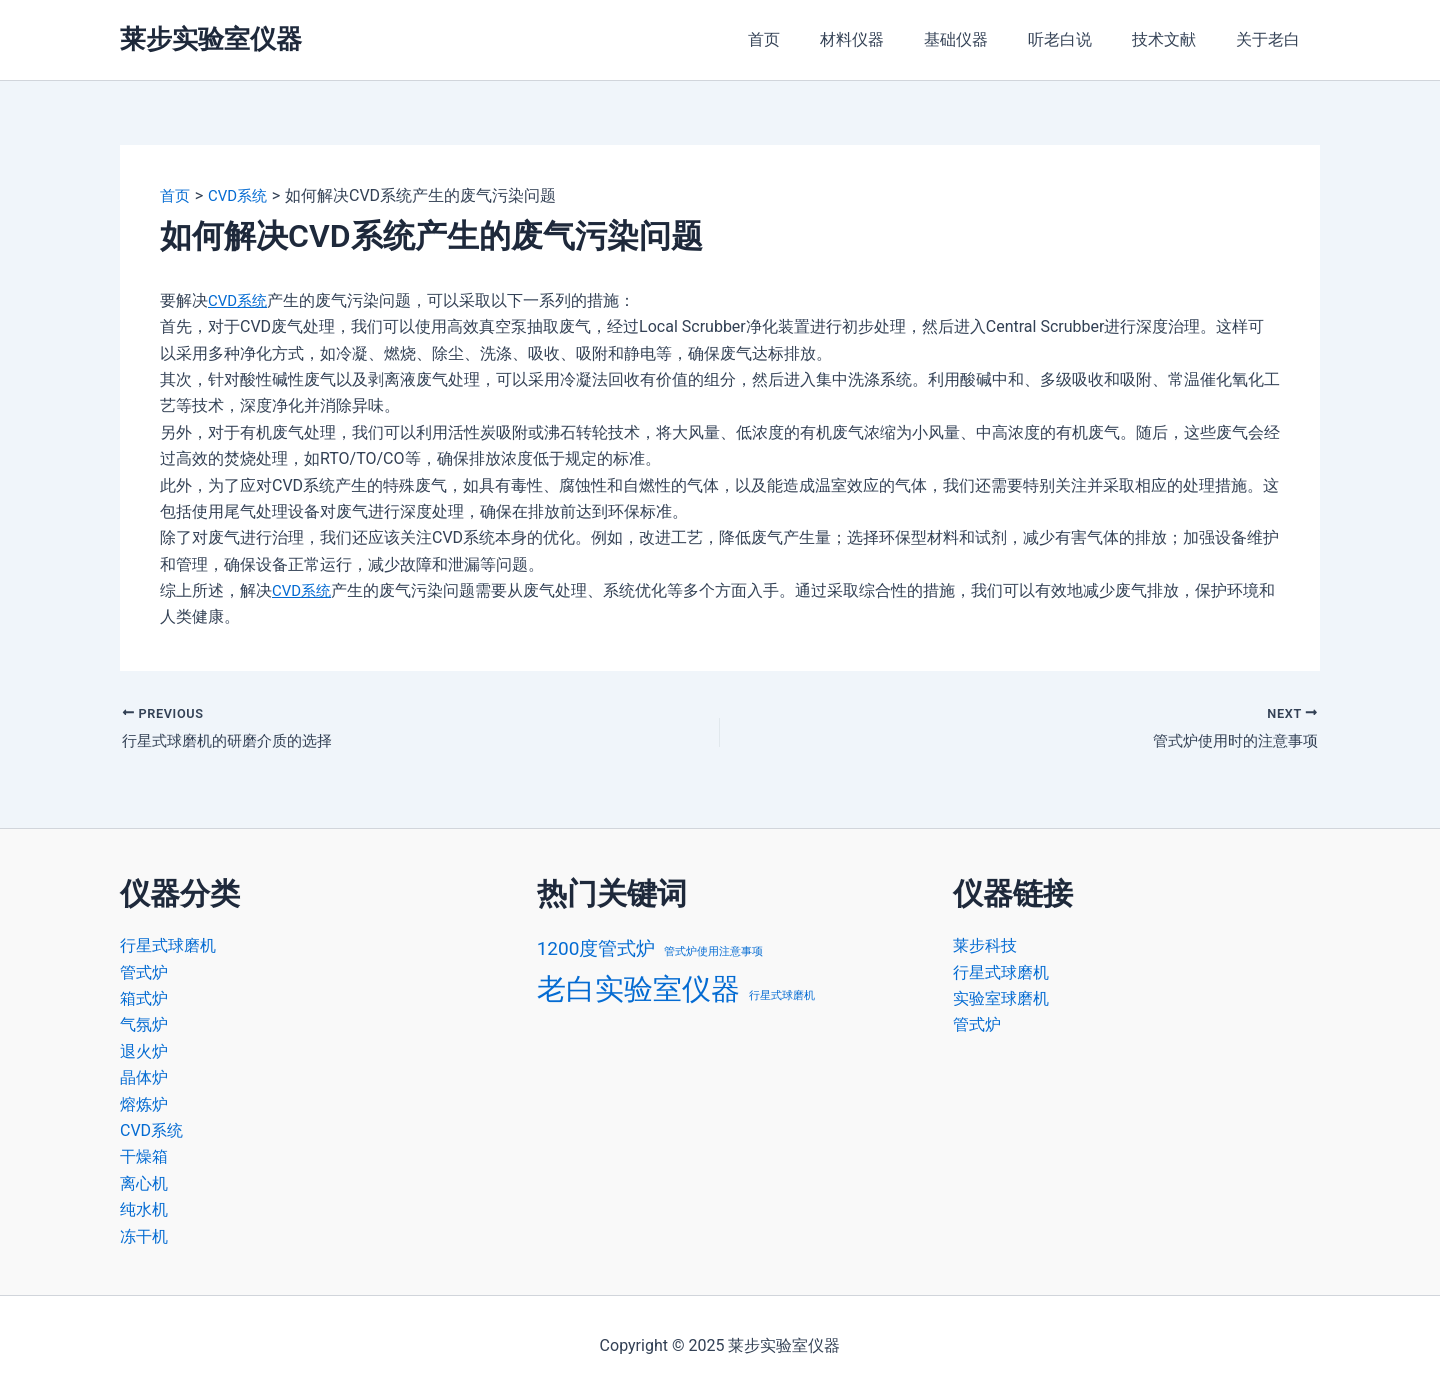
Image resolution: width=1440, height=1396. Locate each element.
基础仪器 (984, 39)
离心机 (144, 1183)
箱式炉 (144, 998)
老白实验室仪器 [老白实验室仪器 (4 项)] (638, 989)
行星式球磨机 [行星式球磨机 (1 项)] (782, 995)
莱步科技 (985, 945)
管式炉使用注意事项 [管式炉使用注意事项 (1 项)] (713, 951)
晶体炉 (144, 1077)
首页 (808, 39)
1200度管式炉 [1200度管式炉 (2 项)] (596, 948)
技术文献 (1176, 39)
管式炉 (144, 972)
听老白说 (1080, 39)
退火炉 (144, 1051)
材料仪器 (888, 39)
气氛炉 (144, 1024)
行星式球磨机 (168, 945)
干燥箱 (144, 1156)
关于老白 (1272, 39)
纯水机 (144, 1209)
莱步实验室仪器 (211, 39)
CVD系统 (239, 300)
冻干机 (144, 1236)
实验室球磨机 (1001, 998)
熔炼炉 (144, 1104)
